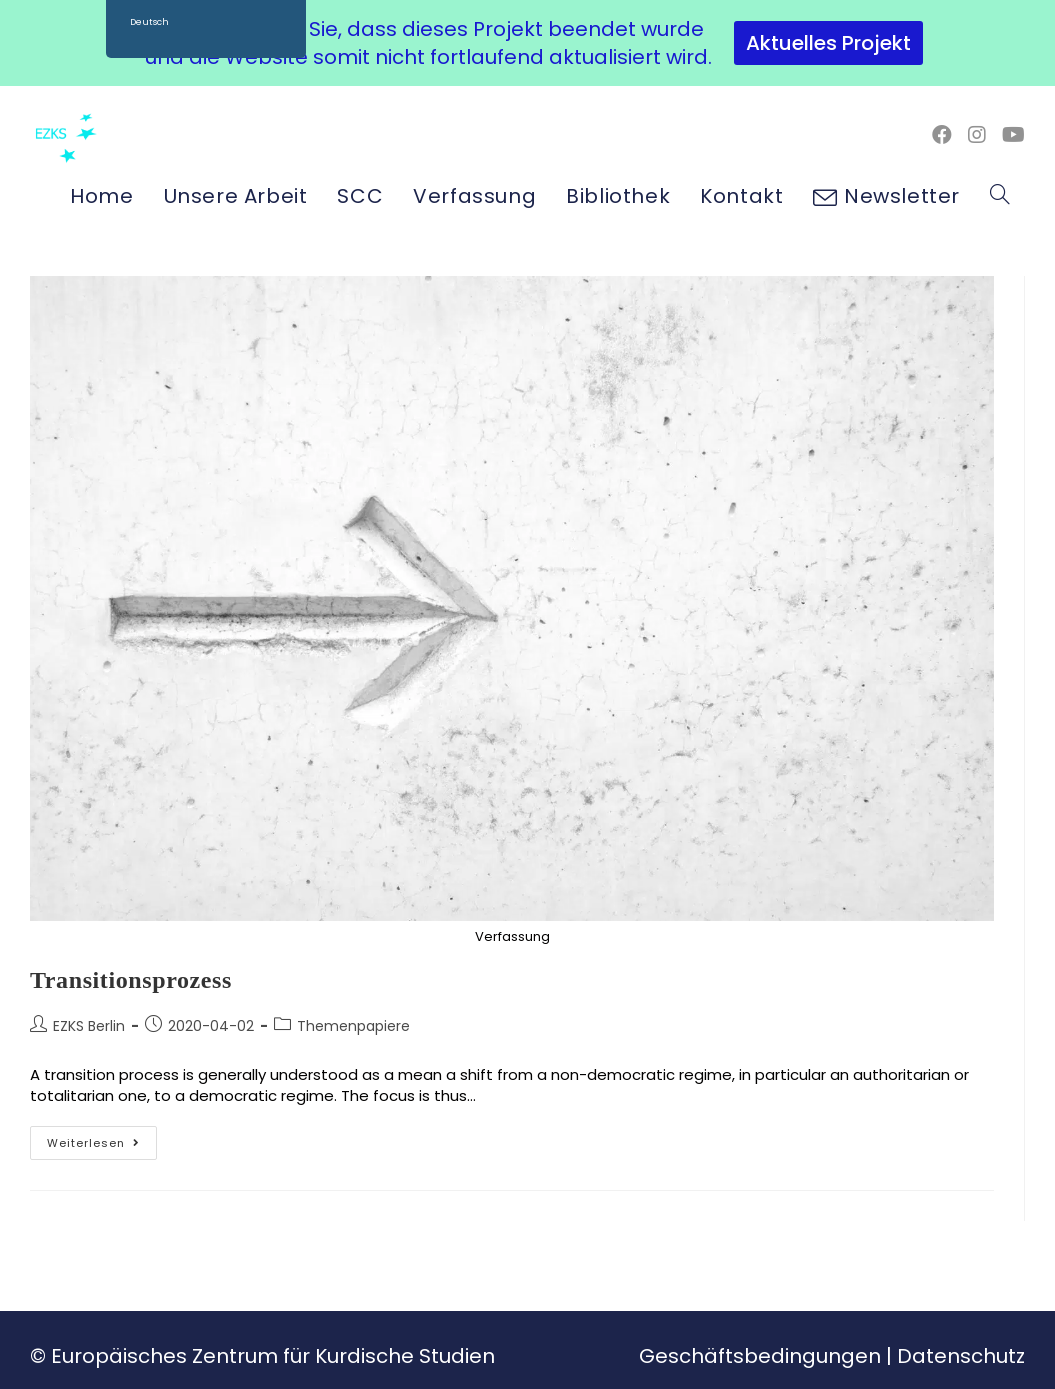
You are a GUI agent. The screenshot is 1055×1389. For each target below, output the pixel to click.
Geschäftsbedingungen (760, 1356)
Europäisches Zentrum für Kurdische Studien (273, 1356)
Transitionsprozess (131, 980)
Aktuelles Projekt (828, 43)
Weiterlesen (102, 1138)
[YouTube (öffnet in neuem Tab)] (1013, 135)
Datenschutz (961, 1356)
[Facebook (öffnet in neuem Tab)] (942, 135)
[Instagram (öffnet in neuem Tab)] (977, 135)
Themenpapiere (353, 1026)
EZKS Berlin (89, 1026)
